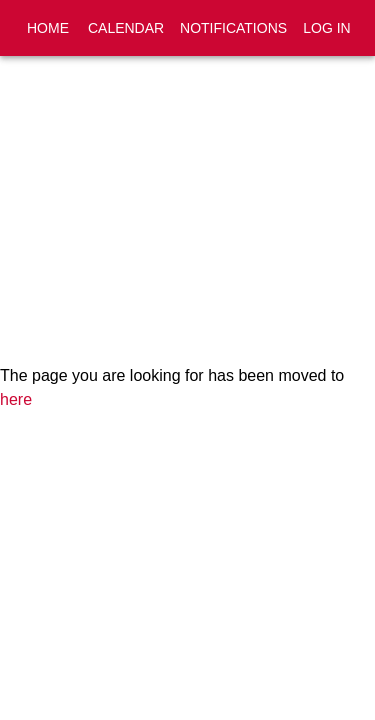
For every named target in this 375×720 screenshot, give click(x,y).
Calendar (126, 28)
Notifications (233, 28)
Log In (327, 28)
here (16, 399)
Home (48, 28)
